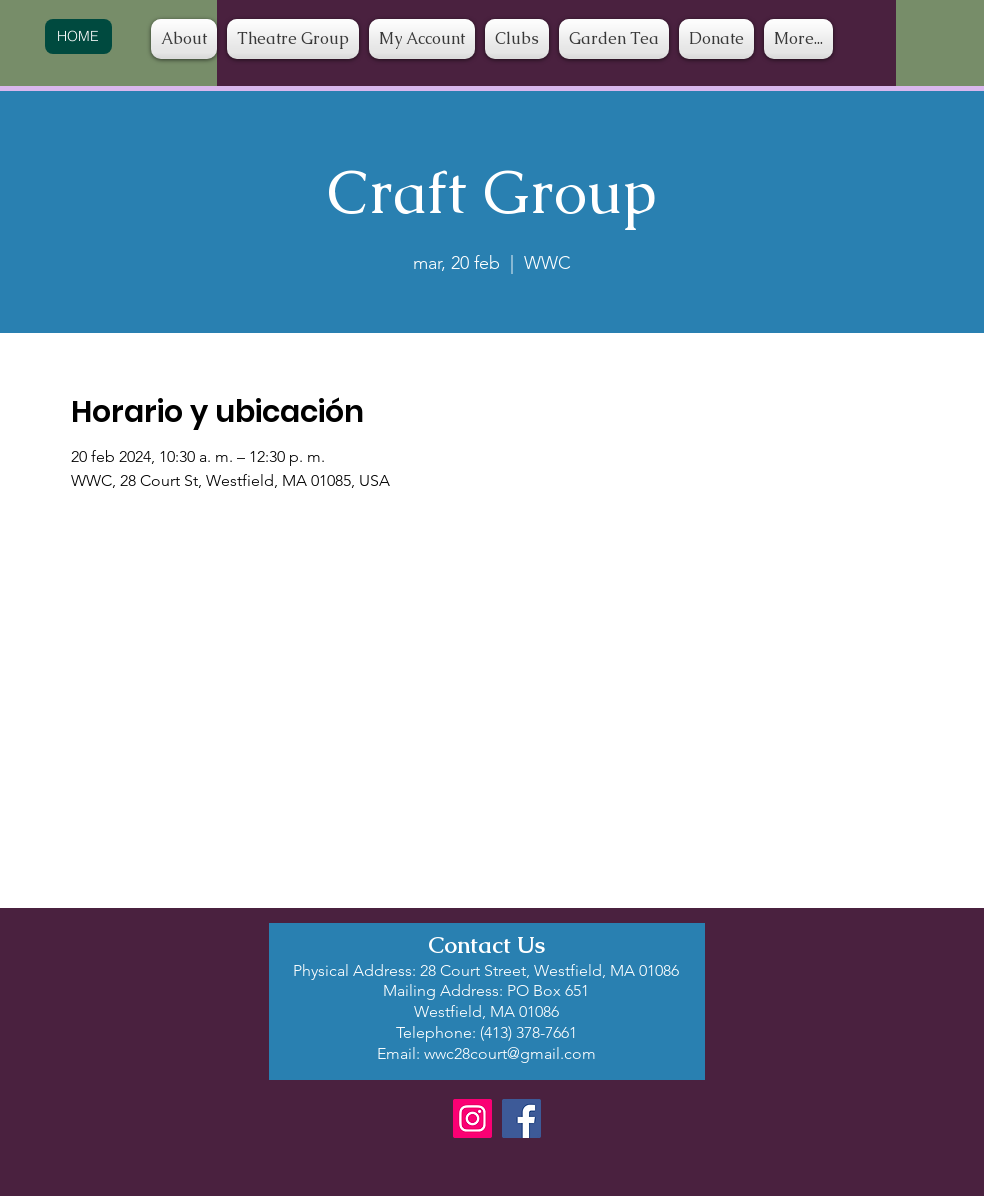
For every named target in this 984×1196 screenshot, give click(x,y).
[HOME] (78, 36)
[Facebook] (521, 1118)
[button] (517, 39)
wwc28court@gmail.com (510, 1053)
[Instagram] (472, 1118)
